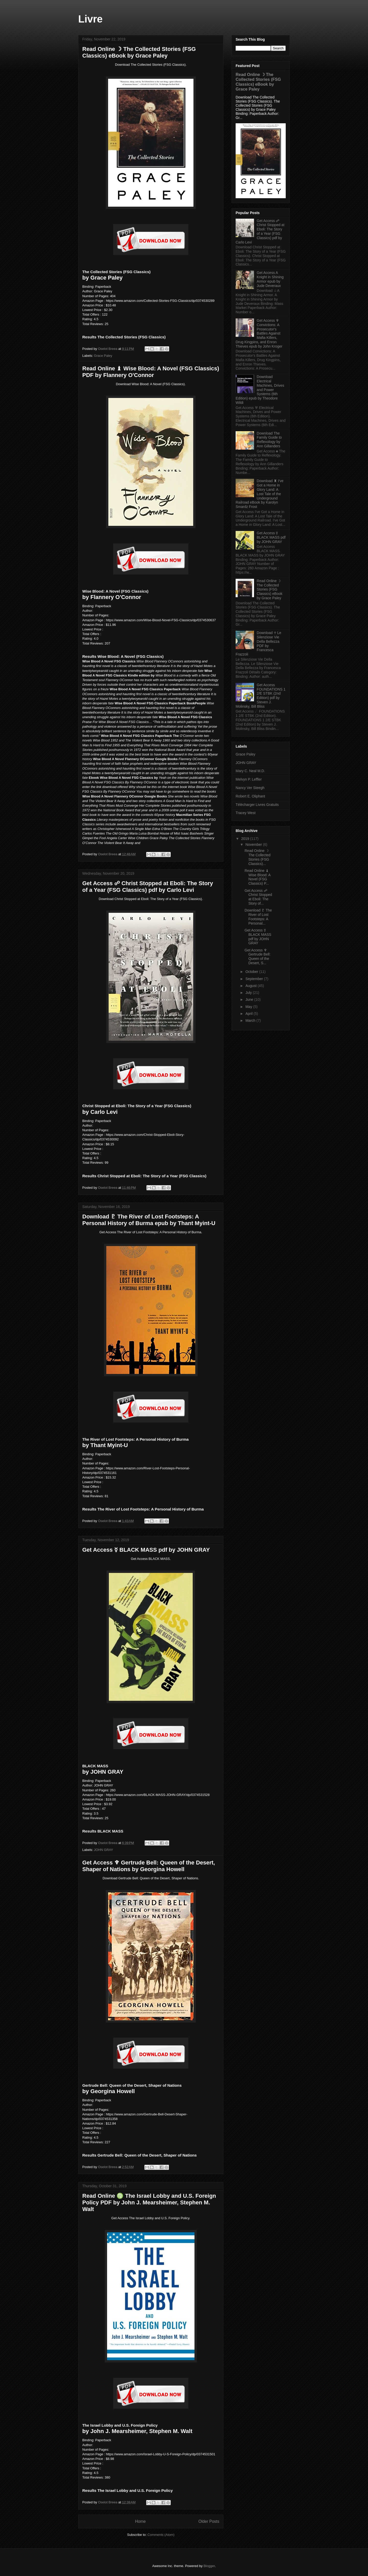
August (251, 986)
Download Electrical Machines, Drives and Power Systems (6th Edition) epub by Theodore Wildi (260, 390)
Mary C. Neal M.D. (250, 771)
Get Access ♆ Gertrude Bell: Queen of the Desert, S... (257, 956)
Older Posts (209, 2521)
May (249, 1007)
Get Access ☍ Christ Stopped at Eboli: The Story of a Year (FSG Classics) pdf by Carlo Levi (147, 886)
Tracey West (246, 813)
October (252, 972)
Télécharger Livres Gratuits (257, 805)
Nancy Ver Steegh (250, 788)
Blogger (209, 2566)
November (254, 844)
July (249, 993)
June (249, 999)
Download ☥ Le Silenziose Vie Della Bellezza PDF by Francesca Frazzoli (258, 643)
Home (140, 2521)
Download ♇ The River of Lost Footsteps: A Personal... (258, 916)
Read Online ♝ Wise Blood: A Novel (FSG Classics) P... (257, 877)
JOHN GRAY (103, 1850)
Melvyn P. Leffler (249, 779)
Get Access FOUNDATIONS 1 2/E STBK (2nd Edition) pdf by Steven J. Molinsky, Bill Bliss (260, 695)
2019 (245, 839)
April (249, 1014)
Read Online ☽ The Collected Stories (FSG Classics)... (257, 857)
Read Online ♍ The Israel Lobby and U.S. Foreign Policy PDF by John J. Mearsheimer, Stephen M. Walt (149, 2202)
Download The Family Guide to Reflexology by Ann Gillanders (269, 439)
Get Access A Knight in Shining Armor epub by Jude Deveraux (270, 279)
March (250, 1020)
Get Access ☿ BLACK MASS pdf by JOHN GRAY (146, 1550)
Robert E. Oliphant (250, 796)
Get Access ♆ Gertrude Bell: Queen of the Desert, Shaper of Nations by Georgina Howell (148, 1865)
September (254, 979)
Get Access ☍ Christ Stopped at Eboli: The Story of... (258, 897)
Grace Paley (103, 356)
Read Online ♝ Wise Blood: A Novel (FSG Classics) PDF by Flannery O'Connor (150, 371)
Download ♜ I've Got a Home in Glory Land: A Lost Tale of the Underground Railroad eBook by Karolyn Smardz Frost (259, 494)
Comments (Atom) (160, 2535)
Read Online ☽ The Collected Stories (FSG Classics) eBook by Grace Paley (139, 52)
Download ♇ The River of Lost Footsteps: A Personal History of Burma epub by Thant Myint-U (148, 1219)
